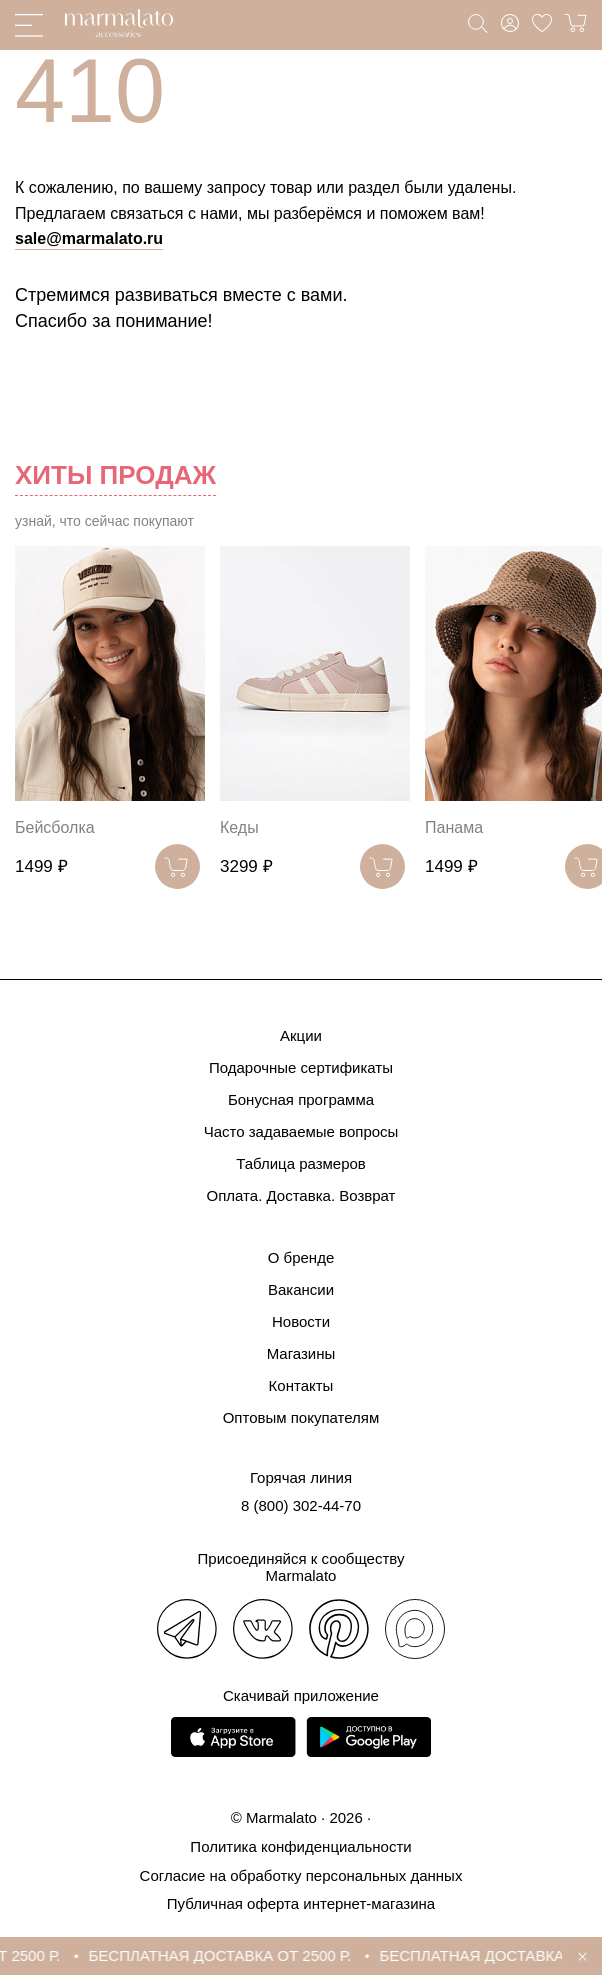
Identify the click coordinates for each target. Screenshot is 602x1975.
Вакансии (301, 1289)
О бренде (301, 1257)
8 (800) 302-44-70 (301, 1505)
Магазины (301, 1353)
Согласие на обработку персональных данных (301, 1875)
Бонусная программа (301, 1099)
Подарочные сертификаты (301, 1067)
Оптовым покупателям (301, 1417)
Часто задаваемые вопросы (301, 1131)
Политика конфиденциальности (300, 1846)
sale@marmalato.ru (89, 238)
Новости (301, 1321)
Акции (301, 1035)
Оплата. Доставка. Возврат (301, 1195)
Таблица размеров (301, 1163)
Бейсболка (55, 827)
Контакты (301, 1385)
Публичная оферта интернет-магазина (301, 1903)
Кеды (239, 827)
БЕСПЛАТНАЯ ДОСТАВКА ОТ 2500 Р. (227, 1955)
